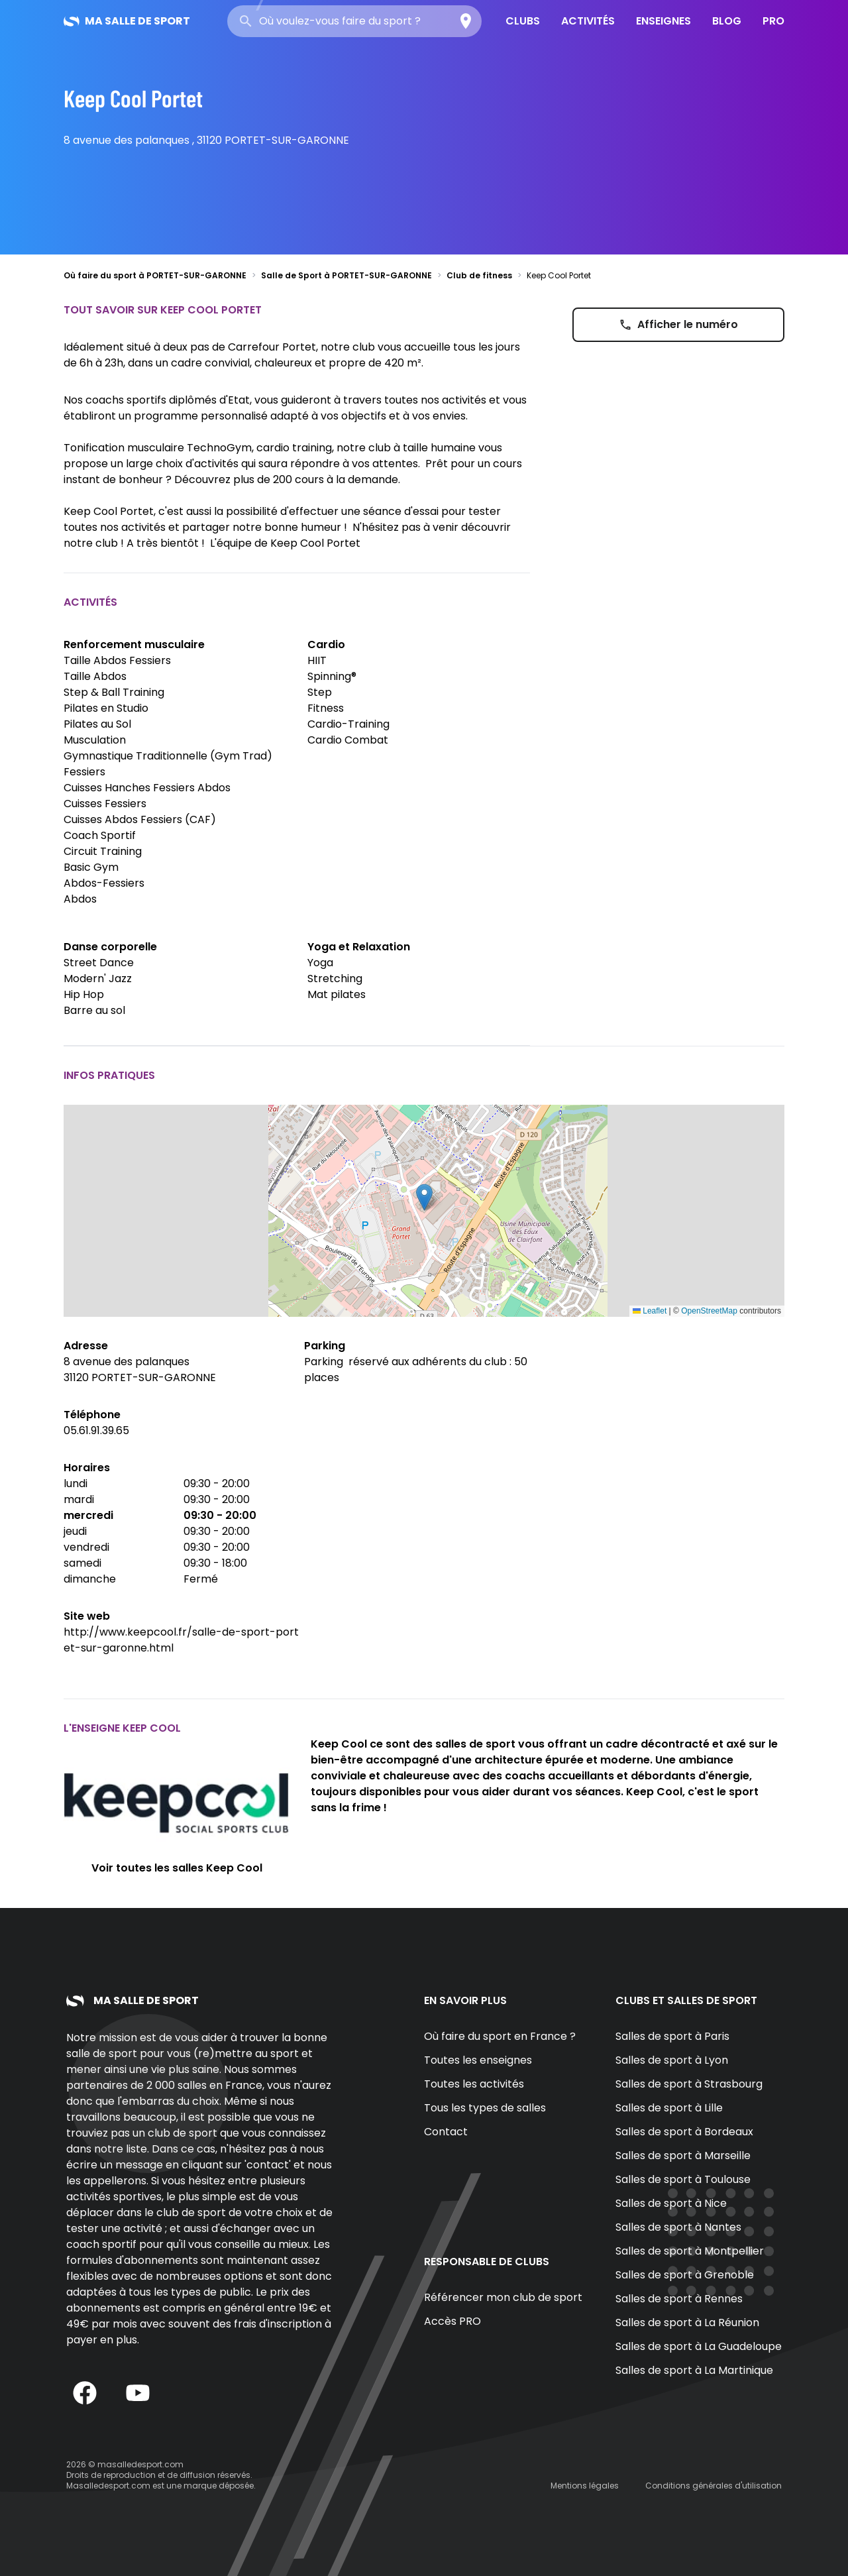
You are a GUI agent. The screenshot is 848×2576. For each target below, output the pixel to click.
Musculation (95, 740)
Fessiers (84, 771)
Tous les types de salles (485, 2107)
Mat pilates (336, 994)
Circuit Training (103, 851)
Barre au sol (94, 1010)
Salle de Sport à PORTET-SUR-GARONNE (346, 275)
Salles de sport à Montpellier (689, 2251)
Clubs (522, 20)
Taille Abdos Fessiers (117, 660)
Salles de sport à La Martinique (694, 2370)
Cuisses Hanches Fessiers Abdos (147, 787)
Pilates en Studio (106, 708)
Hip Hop (84, 994)
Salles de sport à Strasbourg (689, 2084)
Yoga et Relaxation (358, 946)
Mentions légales (585, 2485)
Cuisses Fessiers (105, 803)
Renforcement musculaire (134, 644)
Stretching (334, 978)
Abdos (80, 899)
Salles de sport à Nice (671, 2203)
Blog (726, 20)
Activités (588, 20)
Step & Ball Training (114, 692)
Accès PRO (452, 2321)
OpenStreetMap (709, 1311)
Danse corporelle (110, 946)
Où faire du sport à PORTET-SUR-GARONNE (155, 275)
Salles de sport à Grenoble (684, 2274)
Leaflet (649, 1311)
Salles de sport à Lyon (671, 2060)
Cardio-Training (348, 724)
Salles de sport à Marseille (683, 2155)
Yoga (320, 962)
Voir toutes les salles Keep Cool (176, 1868)
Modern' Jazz (98, 978)
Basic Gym (91, 867)
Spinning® (331, 676)
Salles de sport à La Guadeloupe (698, 2346)
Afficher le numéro (678, 324)
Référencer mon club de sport (503, 2297)
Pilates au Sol (97, 724)
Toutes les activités (474, 2084)
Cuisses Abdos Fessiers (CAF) (140, 819)
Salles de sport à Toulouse (683, 2179)
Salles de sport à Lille (669, 2107)
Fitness (325, 708)
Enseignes (663, 20)
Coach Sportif (100, 835)
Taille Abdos (95, 676)
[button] (424, 1197)
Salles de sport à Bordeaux (684, 2131)
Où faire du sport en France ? (500, 2036)
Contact (446, 2131)
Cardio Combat (347, 740)
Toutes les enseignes (478, 2060)
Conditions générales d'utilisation (713, 2485)
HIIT (317, 660)
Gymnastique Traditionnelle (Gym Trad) (168, 755)
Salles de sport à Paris (672, 2036)
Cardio (326, 644)
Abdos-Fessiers (104, 883)
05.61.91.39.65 (96, 1430)
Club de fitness (479, 275)
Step (319, 692)
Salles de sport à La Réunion (687, 2322)
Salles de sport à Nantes (678, 2227)
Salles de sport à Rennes (679, 2298)
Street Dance (99, 962)
